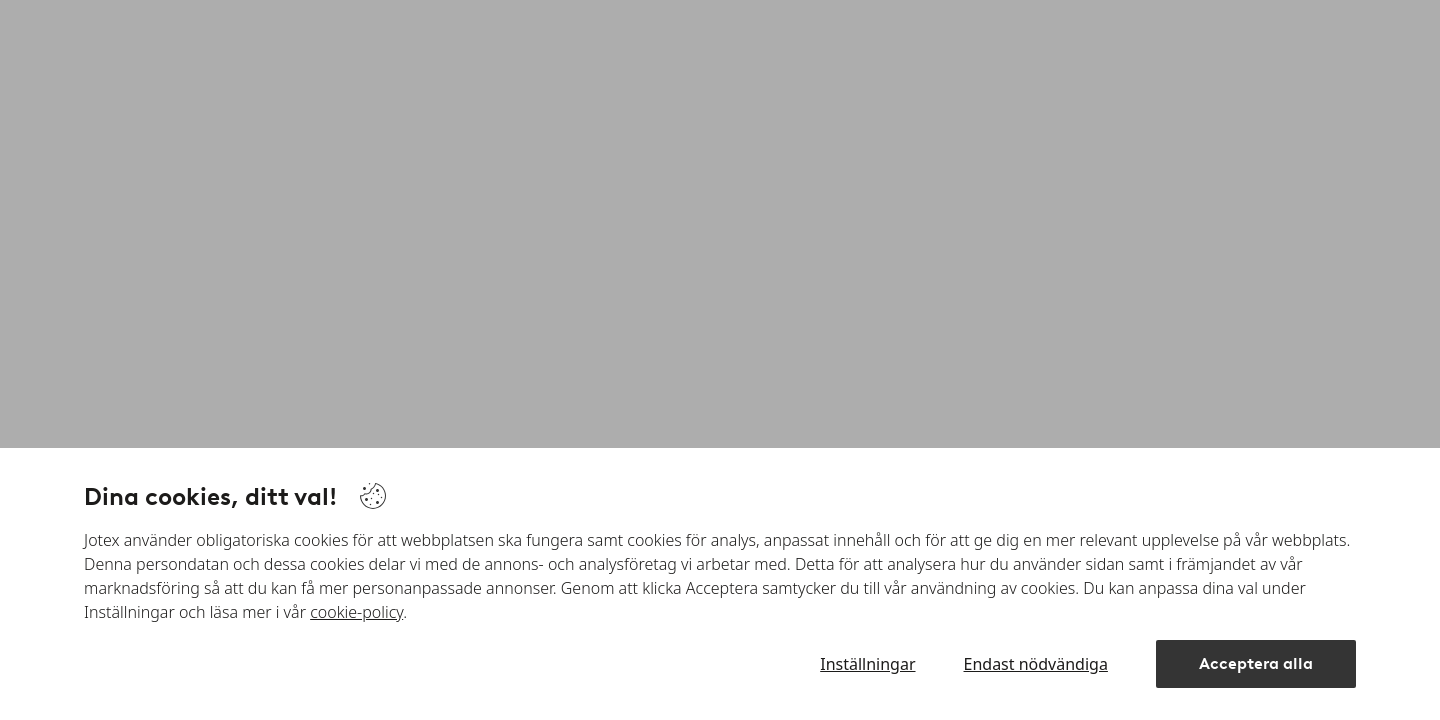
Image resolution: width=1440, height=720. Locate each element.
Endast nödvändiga (1036, 664)
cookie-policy (356, 612)
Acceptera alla (1256, 663)
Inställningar (867, 664)
